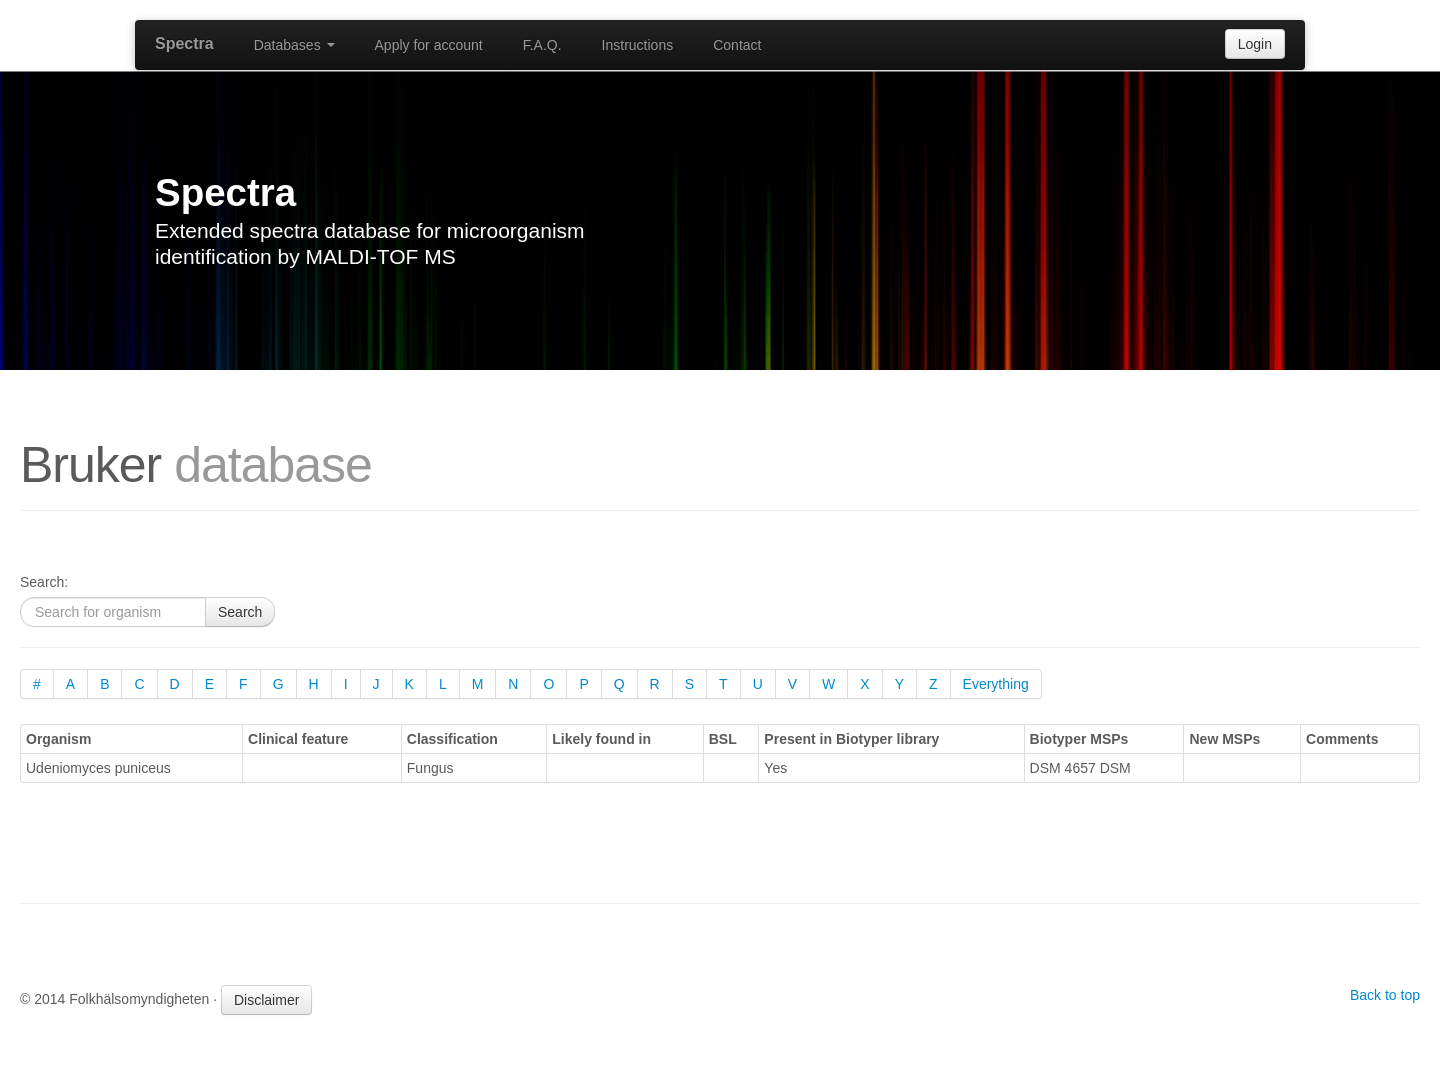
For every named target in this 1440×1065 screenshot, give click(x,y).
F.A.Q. (542, 45)
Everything (996, 684)
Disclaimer (266, 1000)
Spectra (184, 43)
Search (240, 612)
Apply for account (429, 45)
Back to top (1385, 995)
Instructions (638, 45)
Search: (44, 582)
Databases (294, 45)
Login (1255, 44)
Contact (737, 45)
